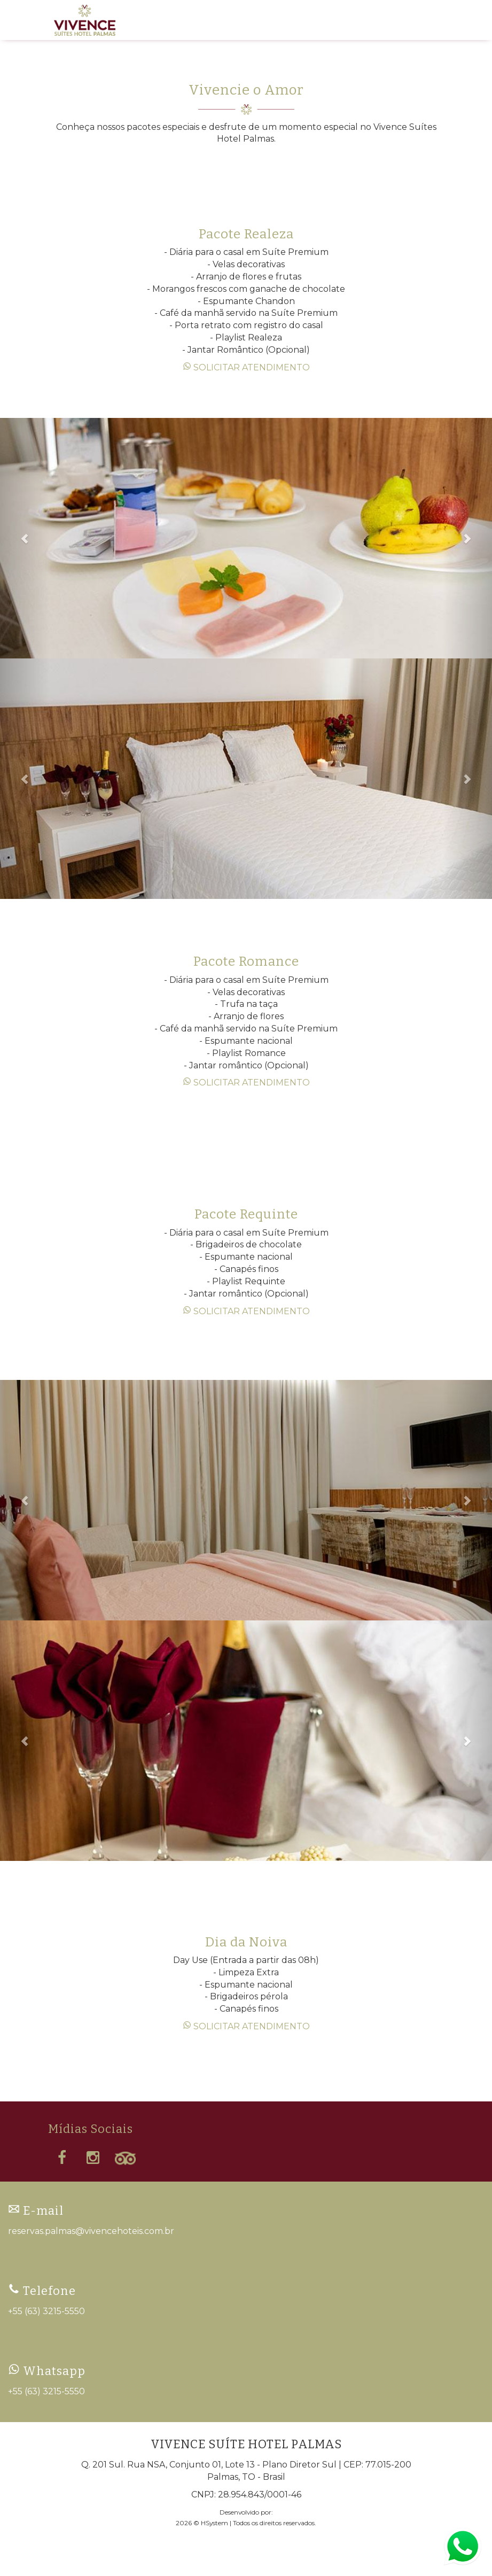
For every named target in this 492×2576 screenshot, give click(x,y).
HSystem (214, 2523)
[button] (24, 538)
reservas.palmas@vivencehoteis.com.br (91, 2231)
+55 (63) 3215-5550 (46, 2311)
